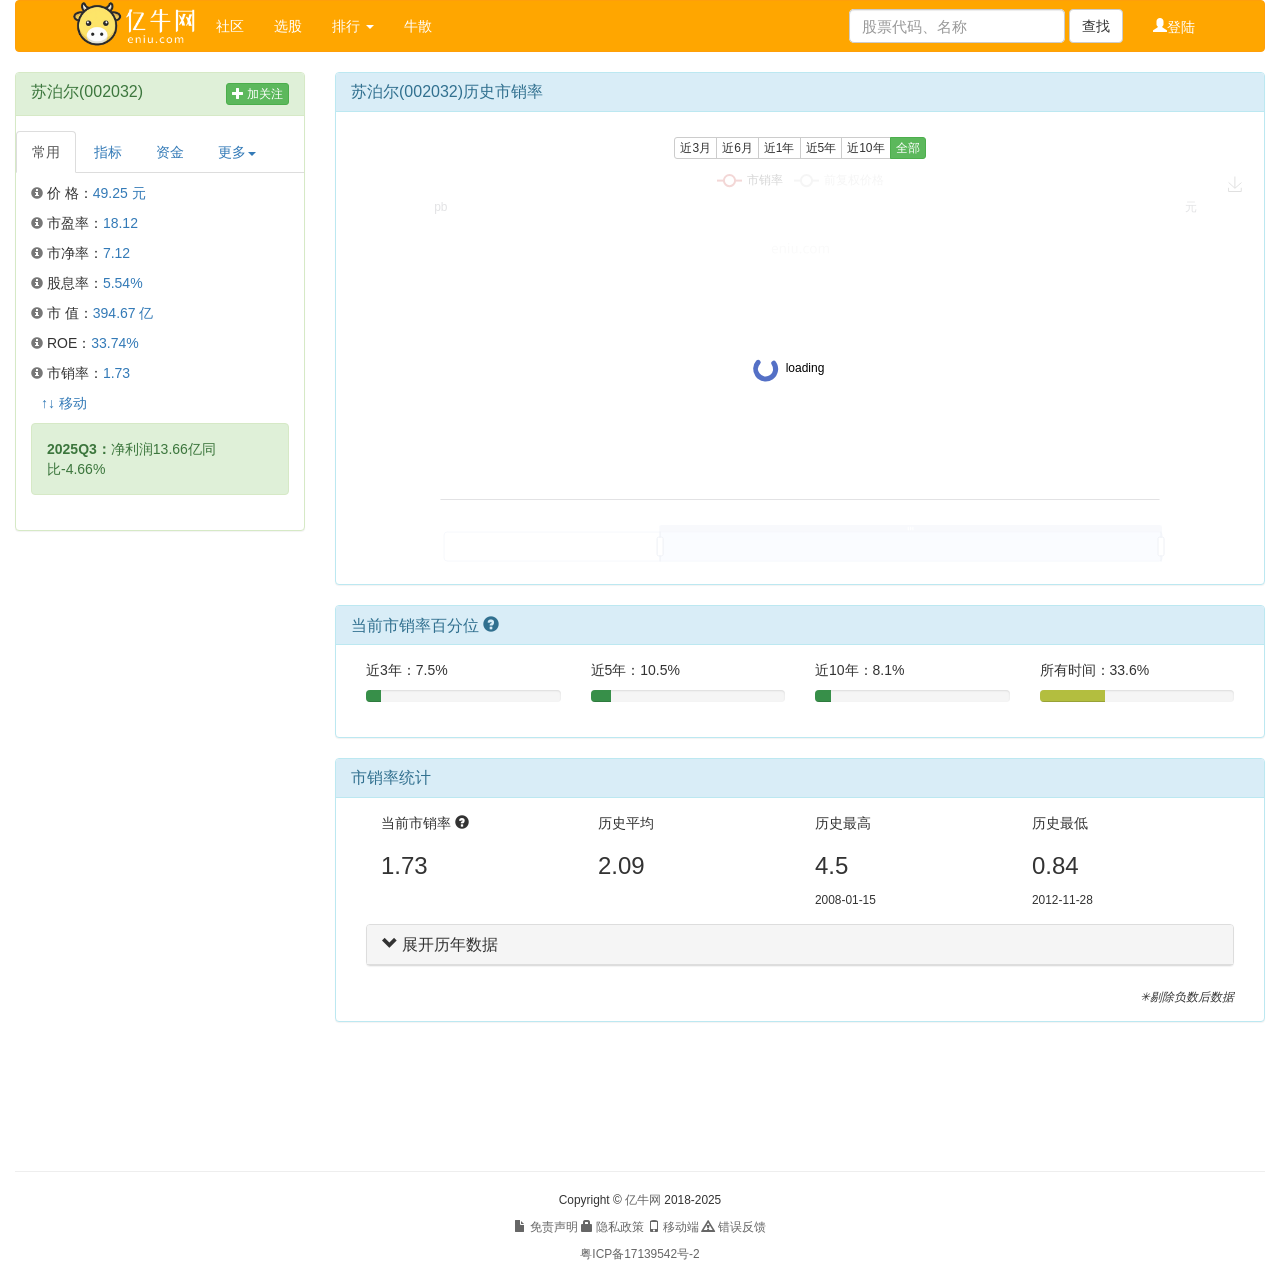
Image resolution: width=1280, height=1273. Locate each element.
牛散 (418, 26)
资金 (170, 152)
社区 (230, 26)
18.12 (120, 223)
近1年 (779, 148)
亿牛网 (643, 1200)
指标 (108, 152)
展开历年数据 (440, 944)
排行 (353, 26)
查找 (1096, 26)
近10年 (865, 148)
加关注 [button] (257, 94)
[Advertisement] (160, 851)
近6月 (737, 148)
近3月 (695, 148)
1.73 (116, 373)
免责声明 (545, 1227)
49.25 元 (119, 193)
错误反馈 (733, 1227)
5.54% (123, 283)
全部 (908, 148)
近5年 (821, 148)
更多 (237, 152)
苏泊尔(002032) (87, 91)
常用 (46, 152)
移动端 (673, 1227)
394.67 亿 (123, 313)
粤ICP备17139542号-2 (639, 1254)
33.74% (114, 343)
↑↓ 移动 (64, 403)
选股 (288, 26)
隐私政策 (612, 1227)
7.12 (116, 253)
